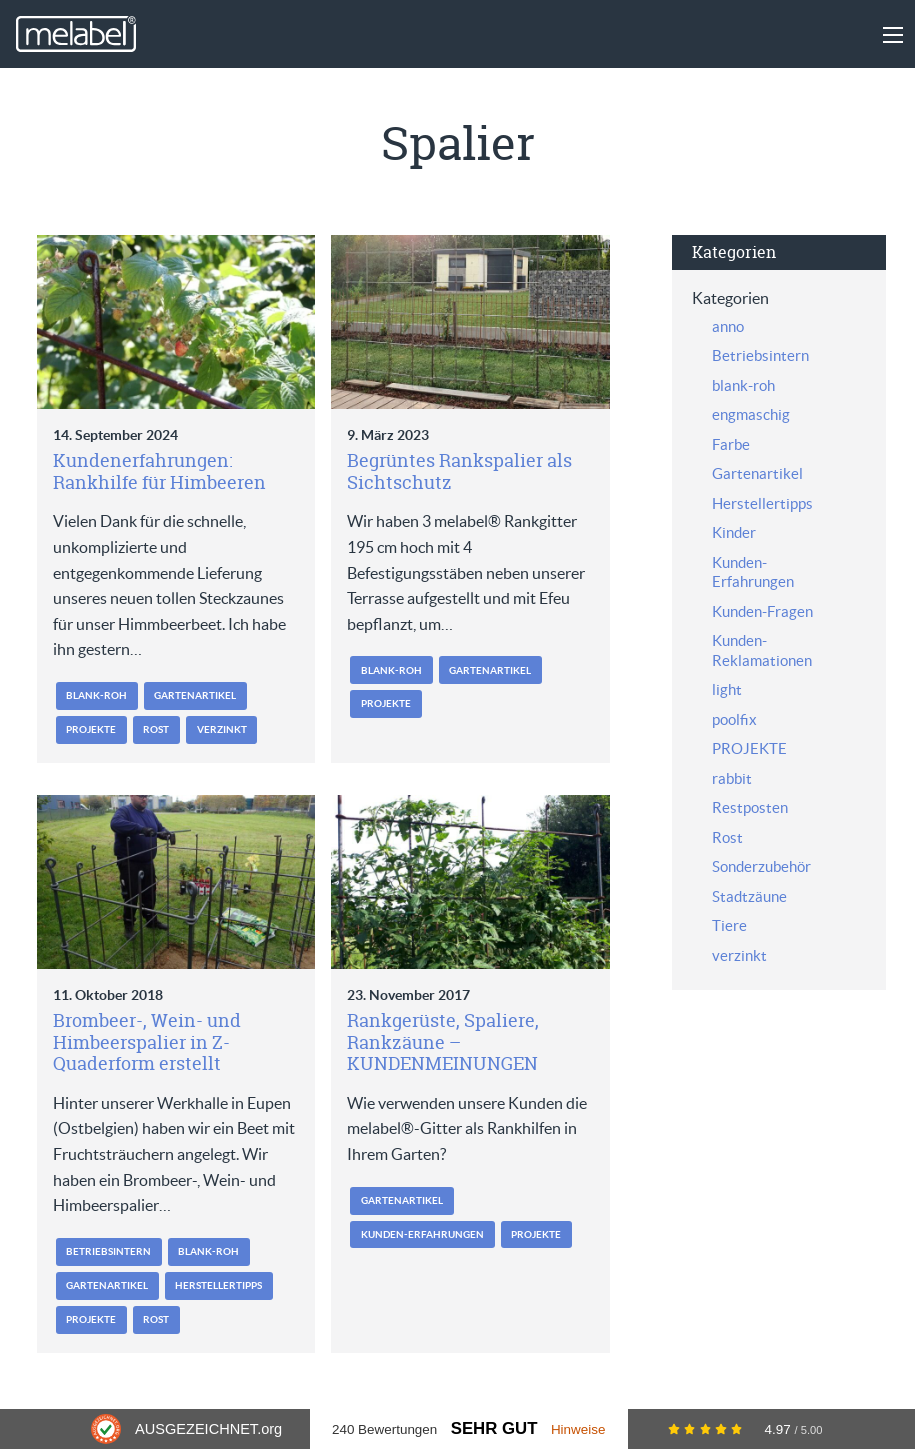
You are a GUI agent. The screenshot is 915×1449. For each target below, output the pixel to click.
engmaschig (751, 414)
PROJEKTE (91, 729)
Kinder (734, 532)
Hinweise (578, 1429)
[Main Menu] (893, 35)
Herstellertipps (218, 1285)
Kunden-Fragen (762, 611)
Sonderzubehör (761, 866)
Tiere (729, 925)
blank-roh (96, 695)
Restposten (750, 807)
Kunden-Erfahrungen (422, 1234)
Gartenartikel (195, 695)
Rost (156, 729)
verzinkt (222, 729)
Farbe (731, 444)
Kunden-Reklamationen (762, 650)
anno (728, 326)
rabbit (732, 778)
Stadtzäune (749, 896)
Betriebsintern (108, 1251)
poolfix (734, 719)
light (727, 689)
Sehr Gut (494, 1428)
